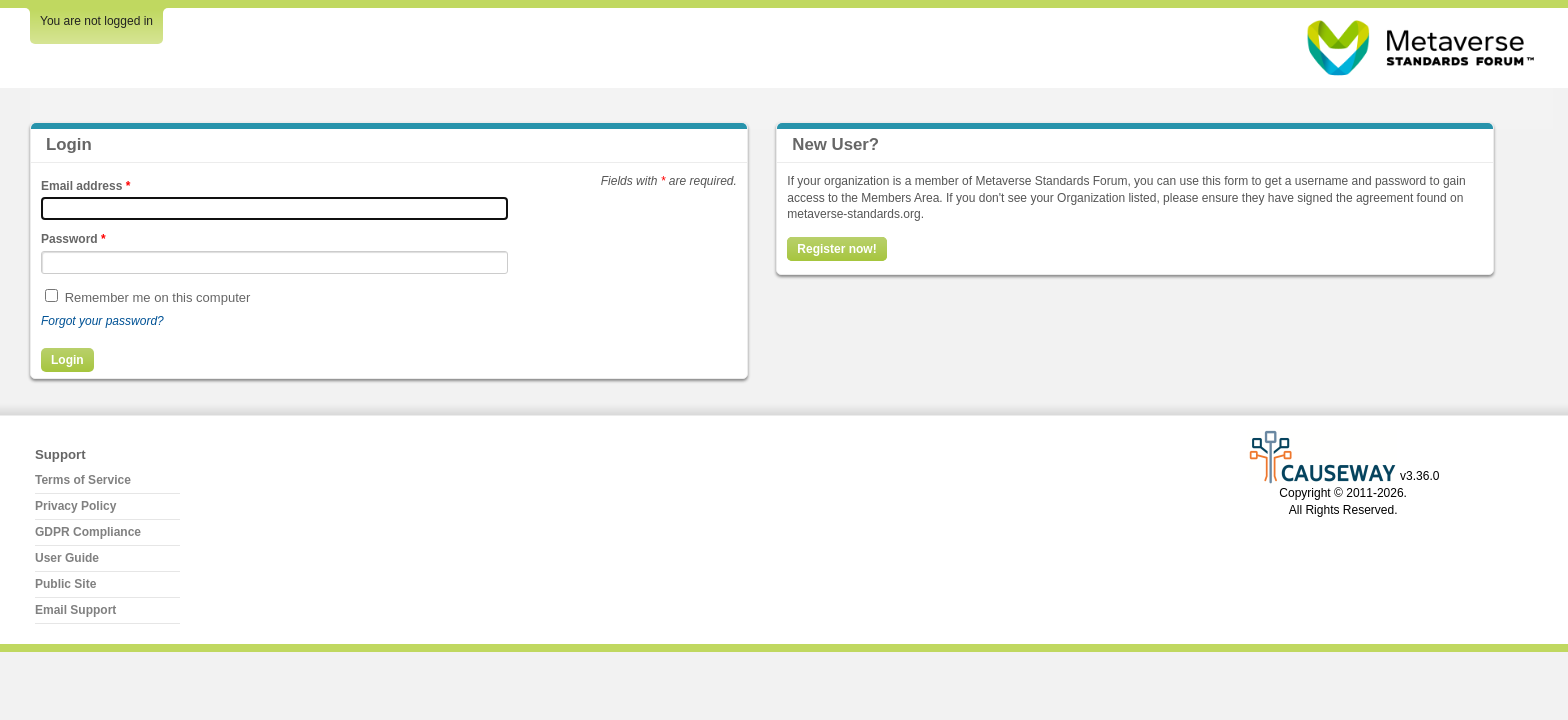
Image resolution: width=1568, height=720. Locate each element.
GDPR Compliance (88, 532)
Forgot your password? (102, 321)
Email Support (75, 610)
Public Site (65, 584)
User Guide (67, 558)
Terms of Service (83, 480)
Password (73, 239)
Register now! (836, 249)
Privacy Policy (75, 506)
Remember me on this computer (158, 297)
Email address (85, 186)
